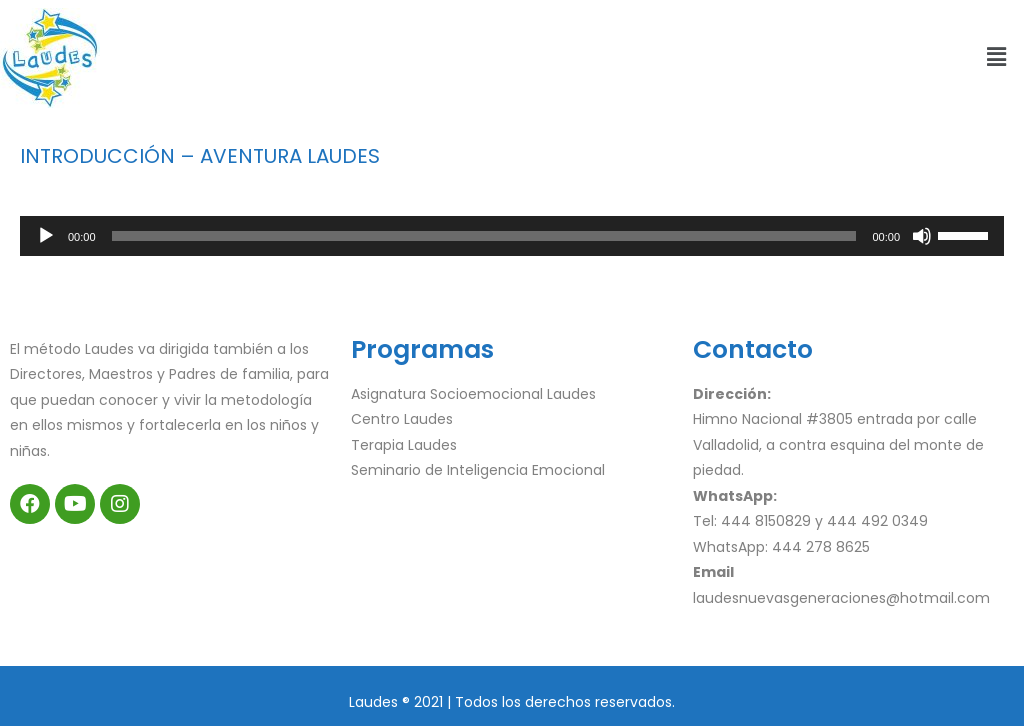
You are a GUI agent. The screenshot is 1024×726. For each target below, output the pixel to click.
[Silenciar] (922, 236)
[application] (512, 236)
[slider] (484, 236)
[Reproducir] (46, 236)
